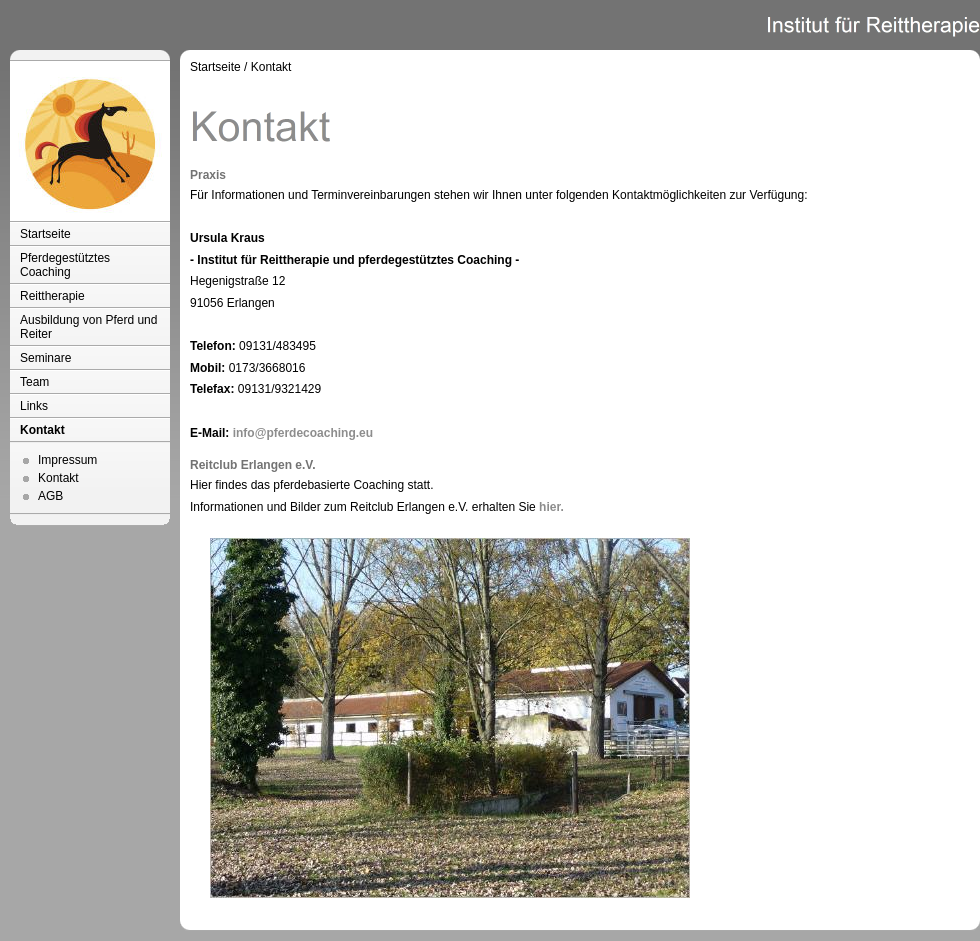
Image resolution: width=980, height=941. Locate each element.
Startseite (45, 234)
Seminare (45, 358)
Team (34, 382)
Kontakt (42, 430)
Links (34, 406)
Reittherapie (52, 296)
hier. (551, 507)
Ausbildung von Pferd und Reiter (88, 327)
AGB (50, 496)
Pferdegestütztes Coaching (65, 265)
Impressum (67, 460)
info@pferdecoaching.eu (303, 433)
